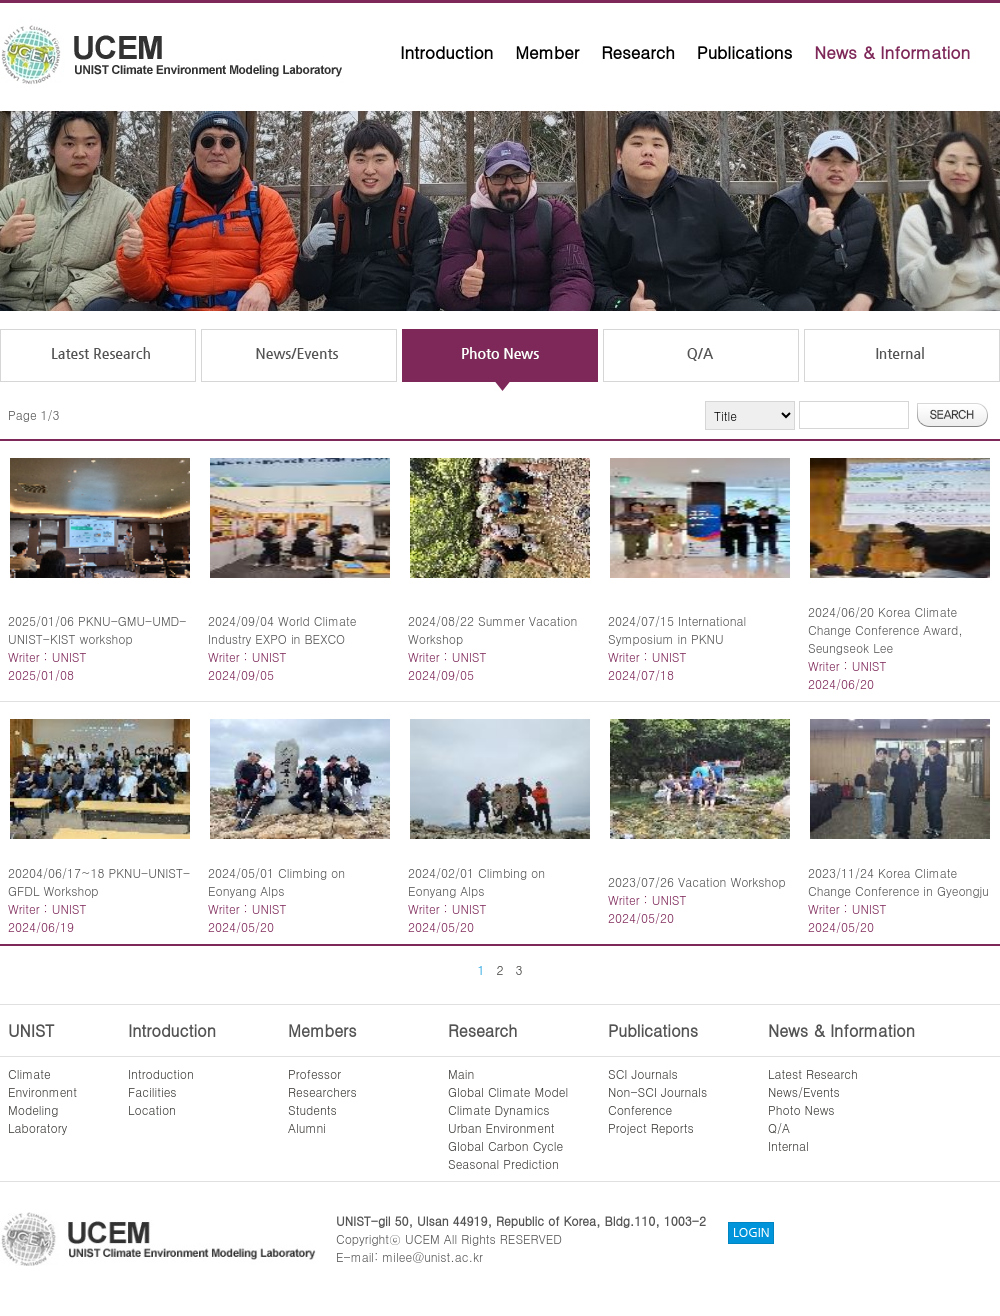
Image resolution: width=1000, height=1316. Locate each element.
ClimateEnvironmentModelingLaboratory (42, 1100)
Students (312, 1109)
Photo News (801, 1109)
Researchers (322, 1091)
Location (152, 1109)
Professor (314, 1073)
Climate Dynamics (499, 1109)
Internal (788, 1145)
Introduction (446, 52)
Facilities (152, 1091)
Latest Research (813, 1073)
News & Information (892, 52)
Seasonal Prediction (503, 1163)
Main (461, 1073)
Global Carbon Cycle (505, 1145)
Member (547, 52)
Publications (745, 52)
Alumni (307, 1127)
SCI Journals (643, 1073)
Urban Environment (501, 1127)
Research (638, 52)
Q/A (779, 1127)
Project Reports (651, 1127)
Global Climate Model (508, 1091)
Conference (640, 1109)
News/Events (804, 1091)
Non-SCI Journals (657, 1091)
